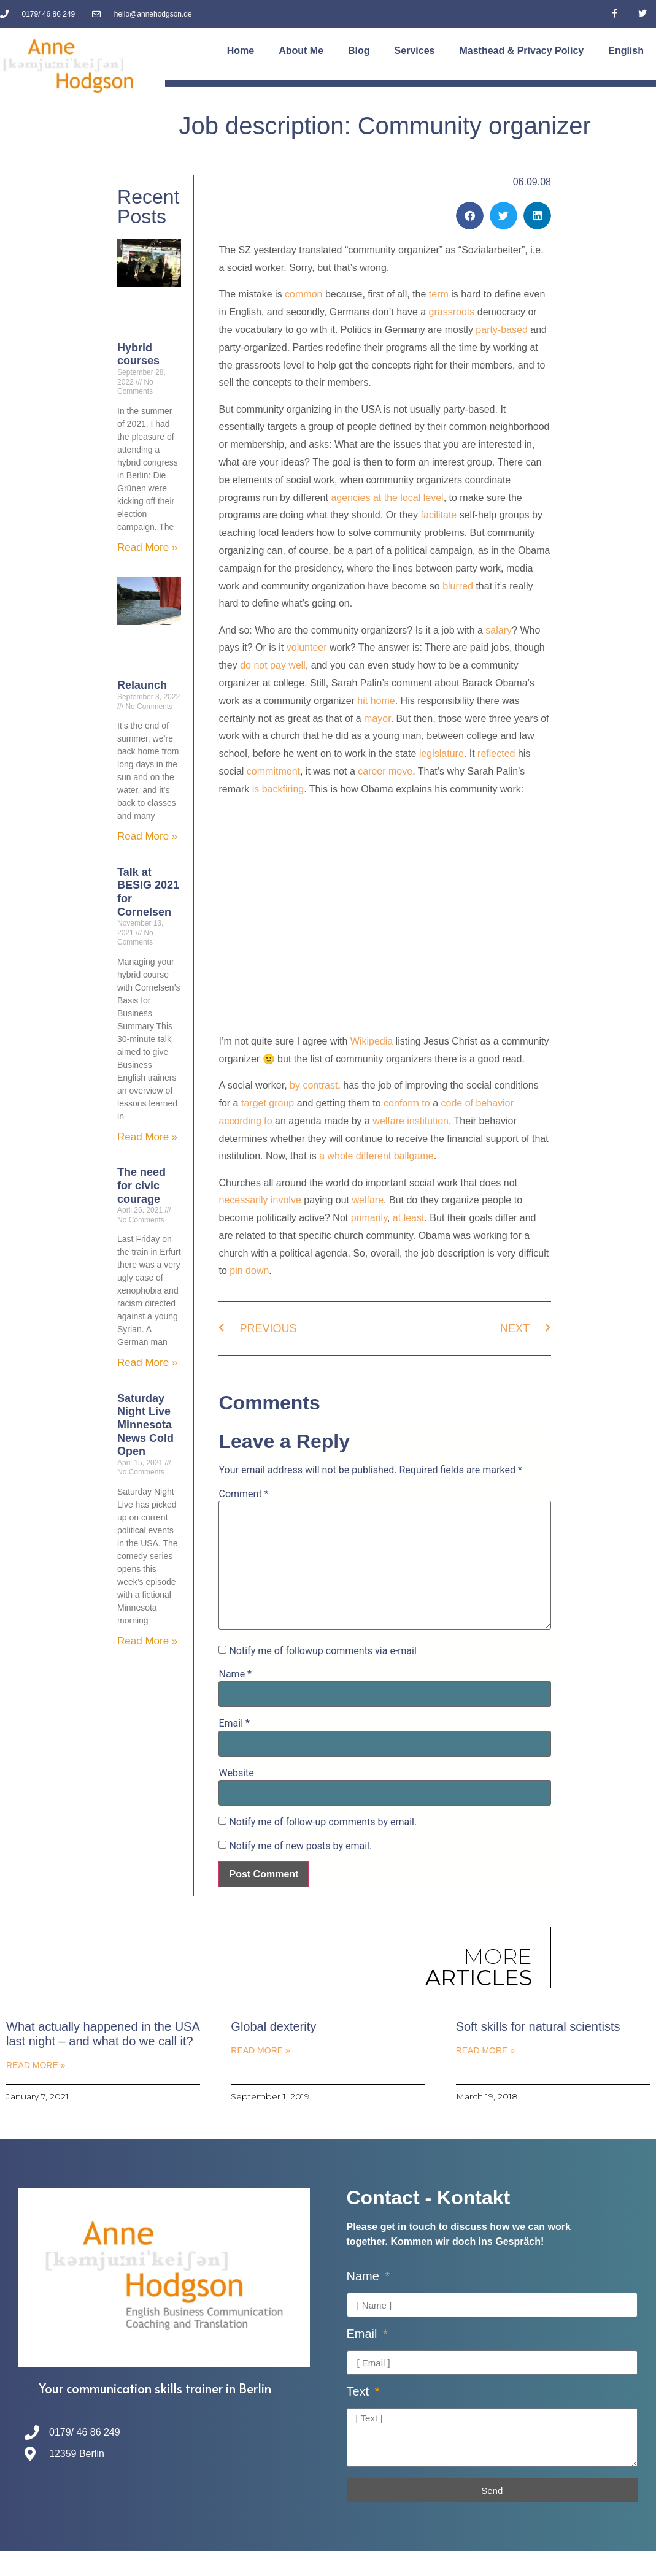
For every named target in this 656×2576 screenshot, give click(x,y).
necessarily (243, 1200)
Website (235, 1773)
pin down (249, 1270)
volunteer (308, 647)
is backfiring (276, 789)
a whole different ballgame (376, 1156)
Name (235, 1674)
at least (409, 1218)
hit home (376, 701)
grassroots (452, 312)
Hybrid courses (138, 354)
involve (286, 1200)
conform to (407, 1103)
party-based (502, 329)
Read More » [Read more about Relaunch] (147, 836)
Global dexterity (273, 2026)
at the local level (408, 498)
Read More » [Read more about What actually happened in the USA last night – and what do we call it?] (35, 2065)
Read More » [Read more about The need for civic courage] (147, 1362)
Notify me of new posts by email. (300, 1846)
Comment (243, 1494)
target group (267, 1103)
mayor (377, 718)
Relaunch (142, 685)
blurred (457, 586)
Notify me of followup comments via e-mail (322, 1651)
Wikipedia (371, 1041)
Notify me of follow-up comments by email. (323, 1822)
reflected (496, 753)
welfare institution (410, 1121)
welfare (368, 1200)
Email (233, 1723)
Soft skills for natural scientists (538, 2026)
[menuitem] (626, 51)
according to (245, 1121)
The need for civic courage (141, 1185)
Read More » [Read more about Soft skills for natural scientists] (485, 2050)
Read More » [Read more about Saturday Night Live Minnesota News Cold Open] (147, 1641)
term (439, 294)
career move (385, 771)
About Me (301, 50)
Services (415, 50)
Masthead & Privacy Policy (521, 50)
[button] (470, 215)
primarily (369, 1218)
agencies (350, 498)
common (303, 294)
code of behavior (477, 1103)
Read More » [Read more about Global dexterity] (260, 2050)
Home (240, 50)
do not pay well (273, 665)
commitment (273, 771)
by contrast (314, 1085)
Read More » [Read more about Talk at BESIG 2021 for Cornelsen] (147, 1137)
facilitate (439, 515)
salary (498, 630)
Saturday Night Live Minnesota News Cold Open (145, 1424)
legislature (441, 753)
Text (359, 2391)
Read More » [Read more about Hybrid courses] (147, 547)
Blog (359, 50)
